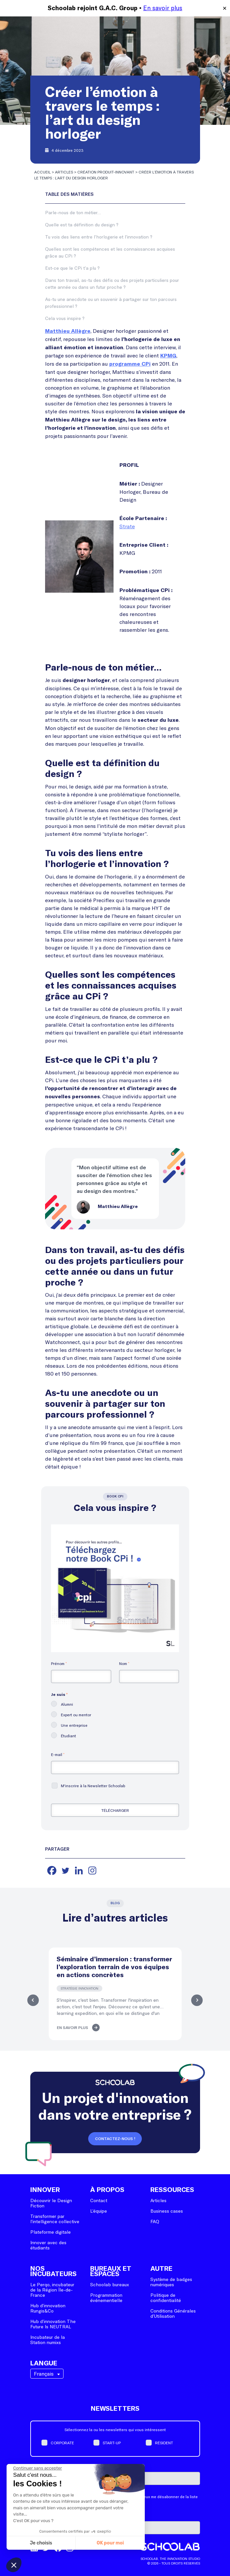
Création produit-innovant (105, 172)
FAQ (154, 2221)
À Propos (107, 2190)
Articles (64, 172)
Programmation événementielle (106, 2297)
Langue (43, 2363)
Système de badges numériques (171, 2281)
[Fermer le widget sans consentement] (37, 2468)
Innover (45, 2190)
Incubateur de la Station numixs (47, 2339)
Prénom (59, 1663)
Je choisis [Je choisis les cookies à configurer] (41, 2543)
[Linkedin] (79, 1870)
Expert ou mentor (76, 1714)
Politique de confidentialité (165, 2297)
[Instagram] (92, 1870)
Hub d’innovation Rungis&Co (47, 2308)
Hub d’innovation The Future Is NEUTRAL (53, 2323)
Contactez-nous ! (115, 2139)
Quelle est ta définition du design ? (81, 224)
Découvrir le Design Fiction (51, 2203)
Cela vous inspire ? (65, 318)
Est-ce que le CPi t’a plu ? (72, 268)
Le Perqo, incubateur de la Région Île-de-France (52, 2290)
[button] (14, 2565)
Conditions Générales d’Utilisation (173, 2313)
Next (198, 2000)
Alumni (67, 1704)
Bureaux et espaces (110, 2271)
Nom (124, 1663)
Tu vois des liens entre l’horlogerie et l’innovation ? (98, 236)
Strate (127, 526)
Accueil (42, 172)
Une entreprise (74, 1725)
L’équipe (98, 2211)
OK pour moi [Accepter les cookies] (110, 2543)
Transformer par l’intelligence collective (54, 2218)
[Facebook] (52, 1870)
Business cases (166, 2211)
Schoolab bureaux (109, 2284)
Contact (98, 2200)
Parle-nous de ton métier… (73, 212)
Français (44, 2373)
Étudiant (68, 1735)
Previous (32, 2000)
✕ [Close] (224, 8)
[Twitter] (65, 1870)
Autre (161, 2269)
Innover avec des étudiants (48, 2245)
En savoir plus (162, 7)
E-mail (57, 1754)
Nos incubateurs (53, 2271)
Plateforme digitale (50, 2232)
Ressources (172, 2190)
